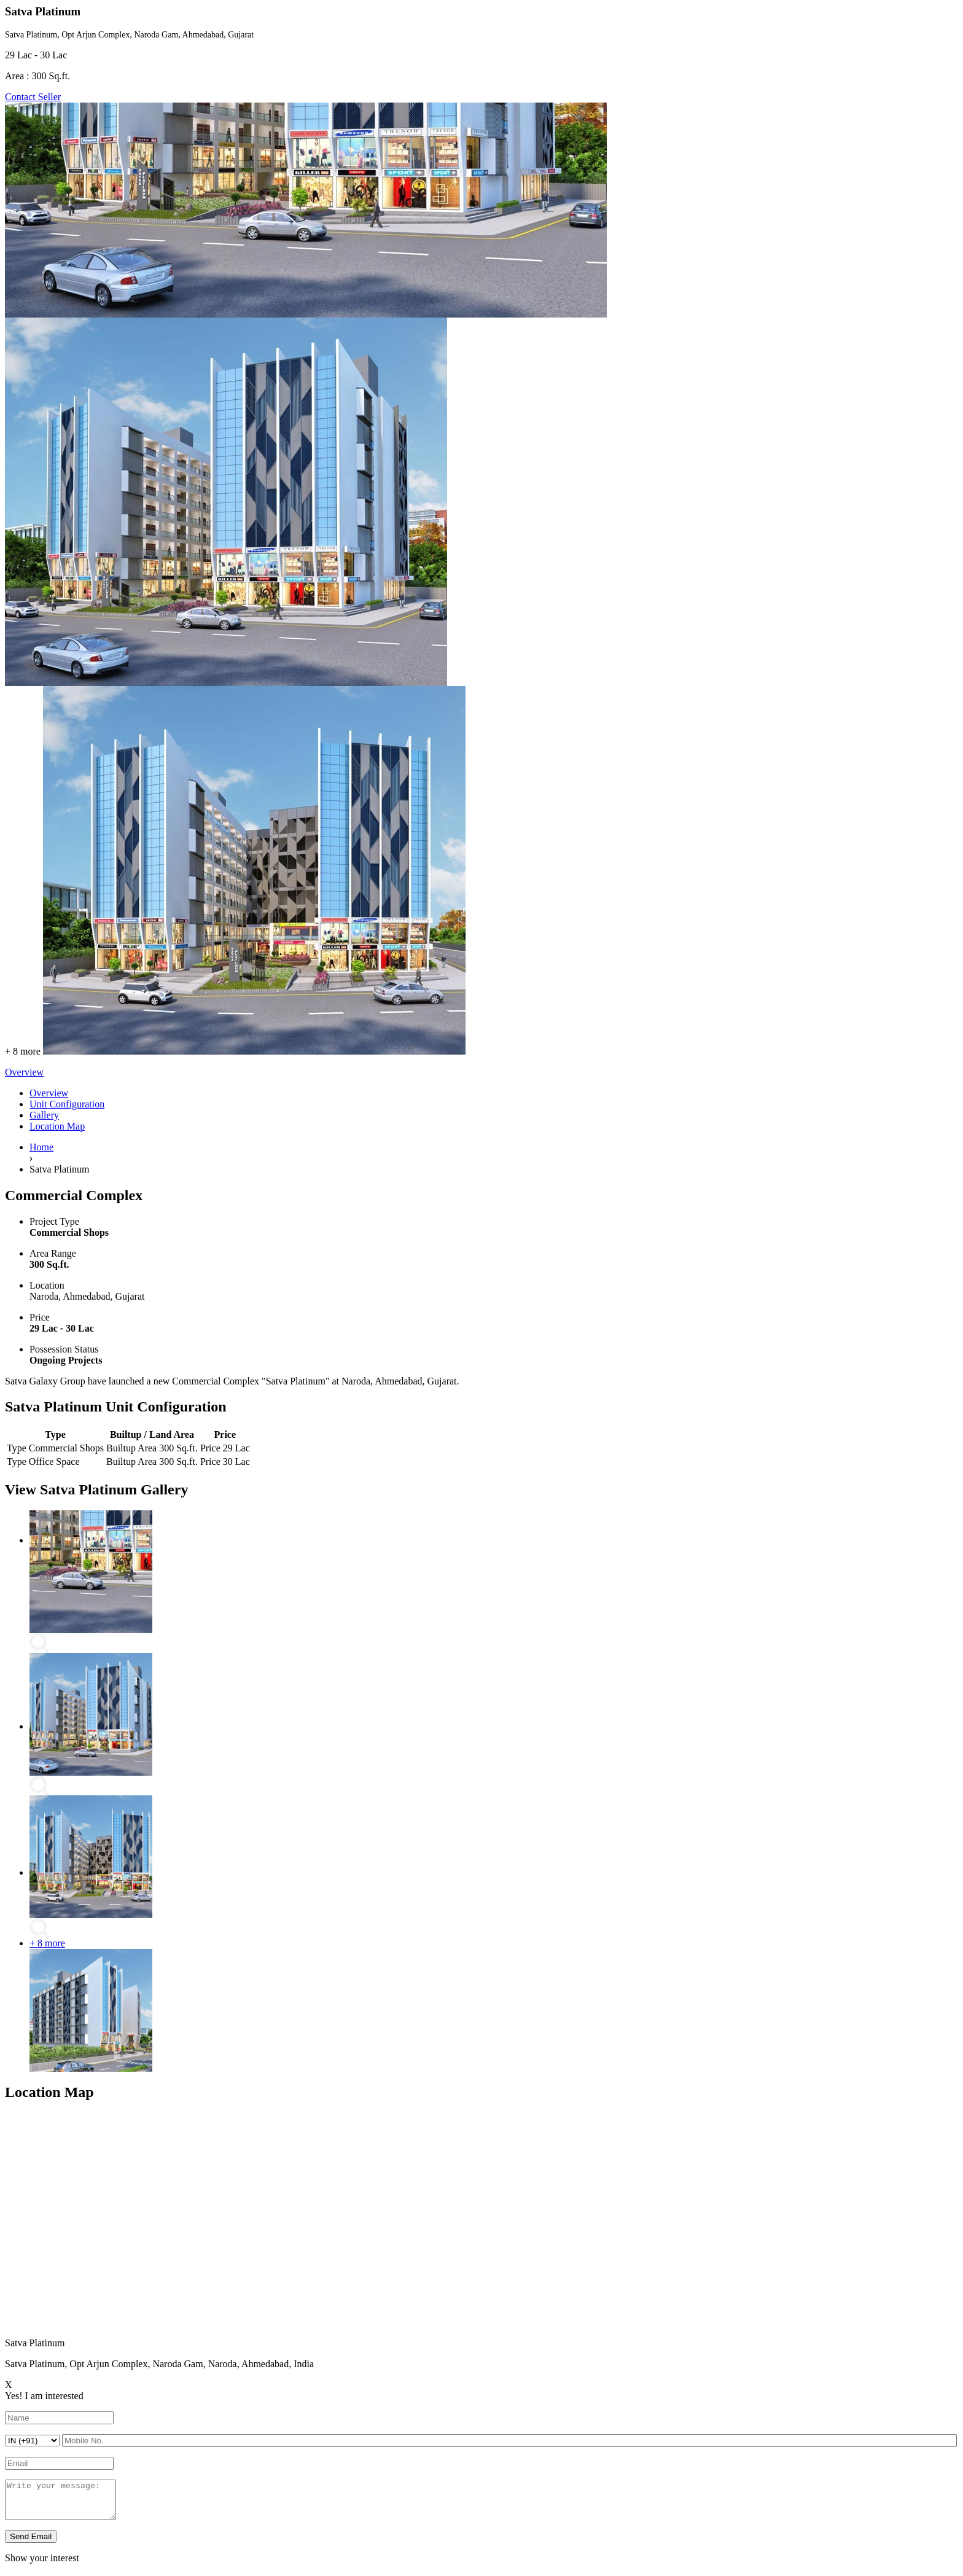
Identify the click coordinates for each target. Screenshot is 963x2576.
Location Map (57, 1126)
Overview (48, 1093)
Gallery (44, 1115)
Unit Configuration (66, 1104)
